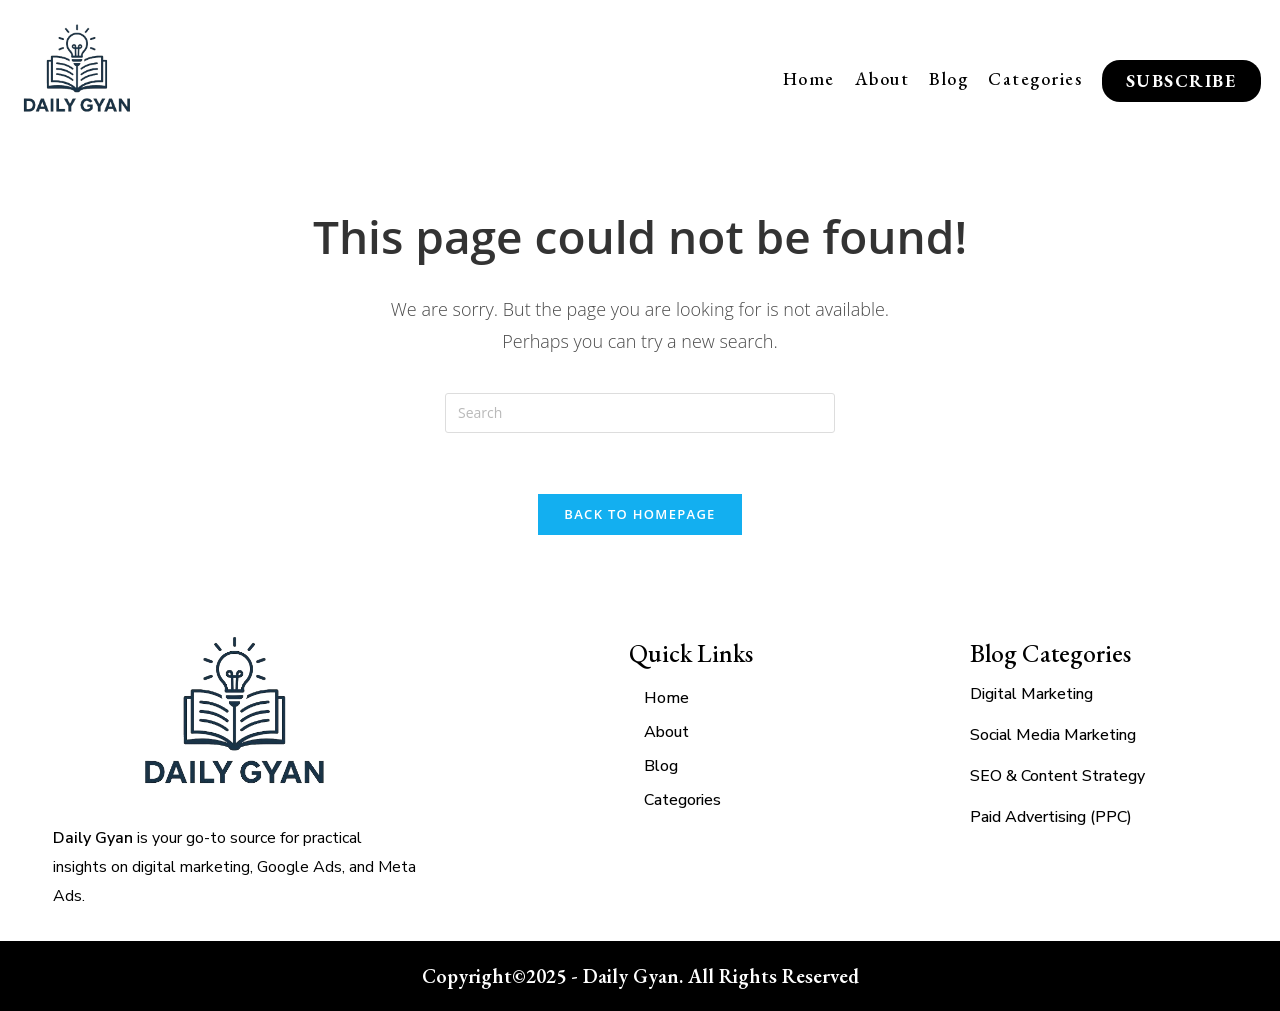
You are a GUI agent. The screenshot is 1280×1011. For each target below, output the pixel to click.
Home (809, 78)
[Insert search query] (640, 413)
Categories (1035, 78)
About (882, 78)
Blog (948, 78)
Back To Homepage (639, 514)
